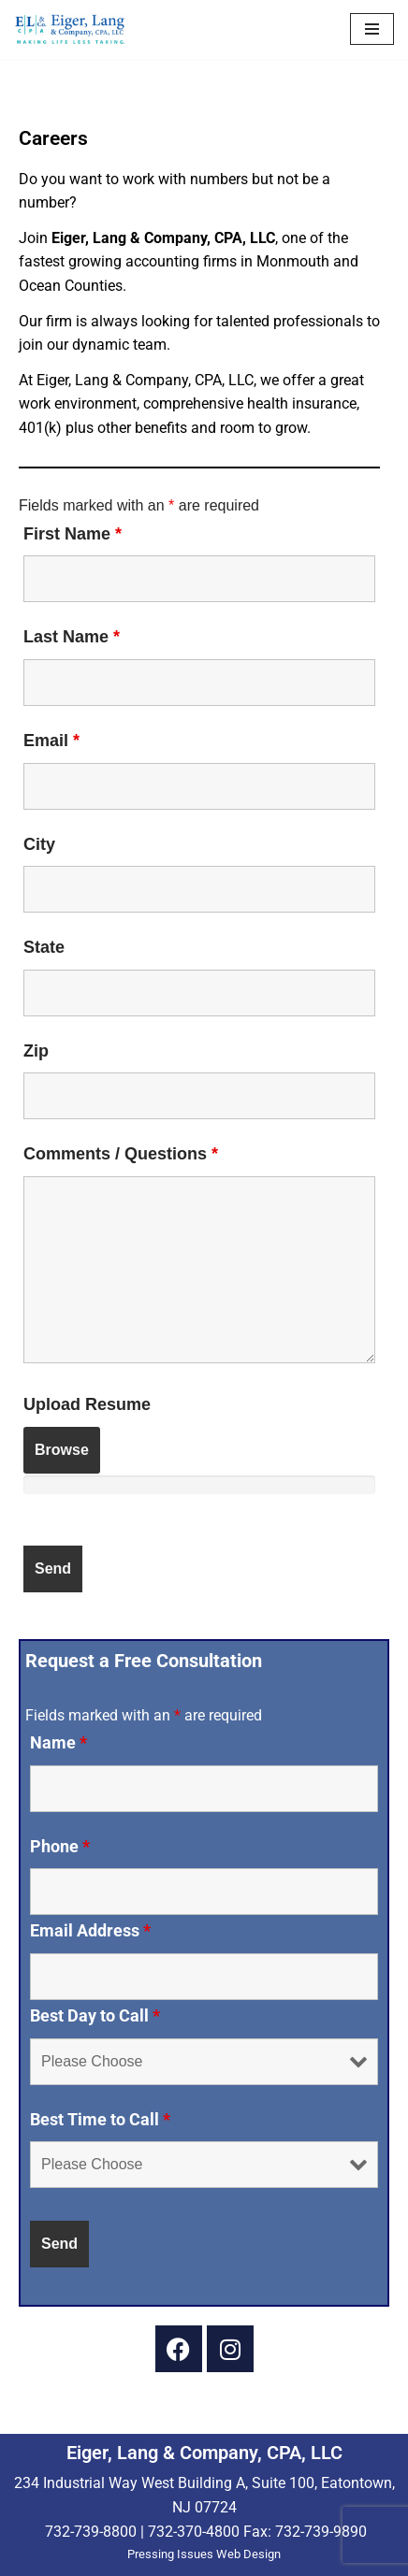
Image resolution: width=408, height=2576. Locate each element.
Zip (36, 1051)
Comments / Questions (120, 1153)
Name (58, 1743)
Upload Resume (87, 1404)
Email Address (90, 1930)
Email (51, 740)
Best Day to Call (95, 2016)
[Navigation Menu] (372, 29)
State (44, 947)
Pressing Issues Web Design (204, 2554)
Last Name (71, 636)
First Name (72, 534)
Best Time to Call (100, 2119)
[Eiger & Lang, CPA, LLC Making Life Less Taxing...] (70, 29)
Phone (60, 1846)
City (39, 844)
